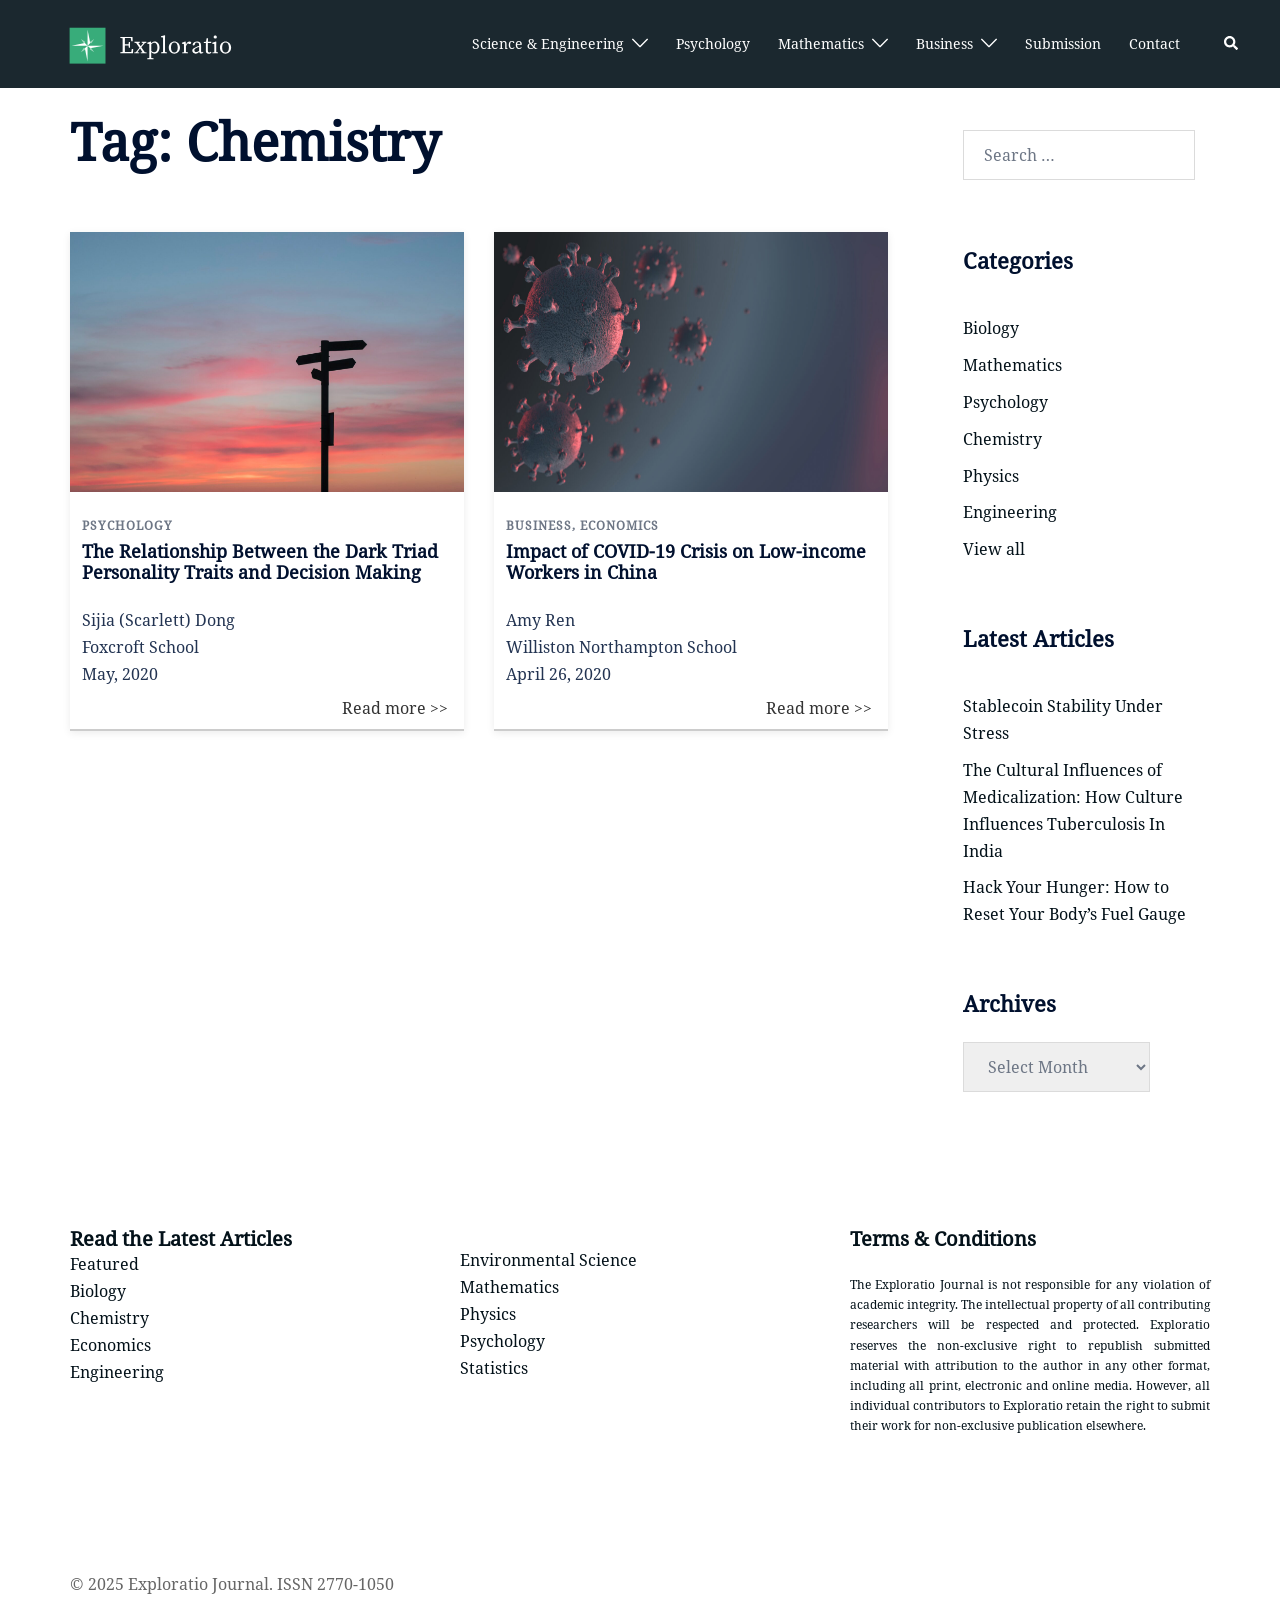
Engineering (1010, 512)
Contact (1154, 43)
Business (944, 43)
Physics (991, 476)
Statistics (494, 1368)
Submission (1063, 43)
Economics (110, 1345)
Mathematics (821, 43)
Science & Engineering (548, 43)
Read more (410, 245)
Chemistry (1002, 439)
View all (994, 549)
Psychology (713, 43)
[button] (1232, 44)
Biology (991, 328)
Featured (104, 1264)
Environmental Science (548, 1260)
